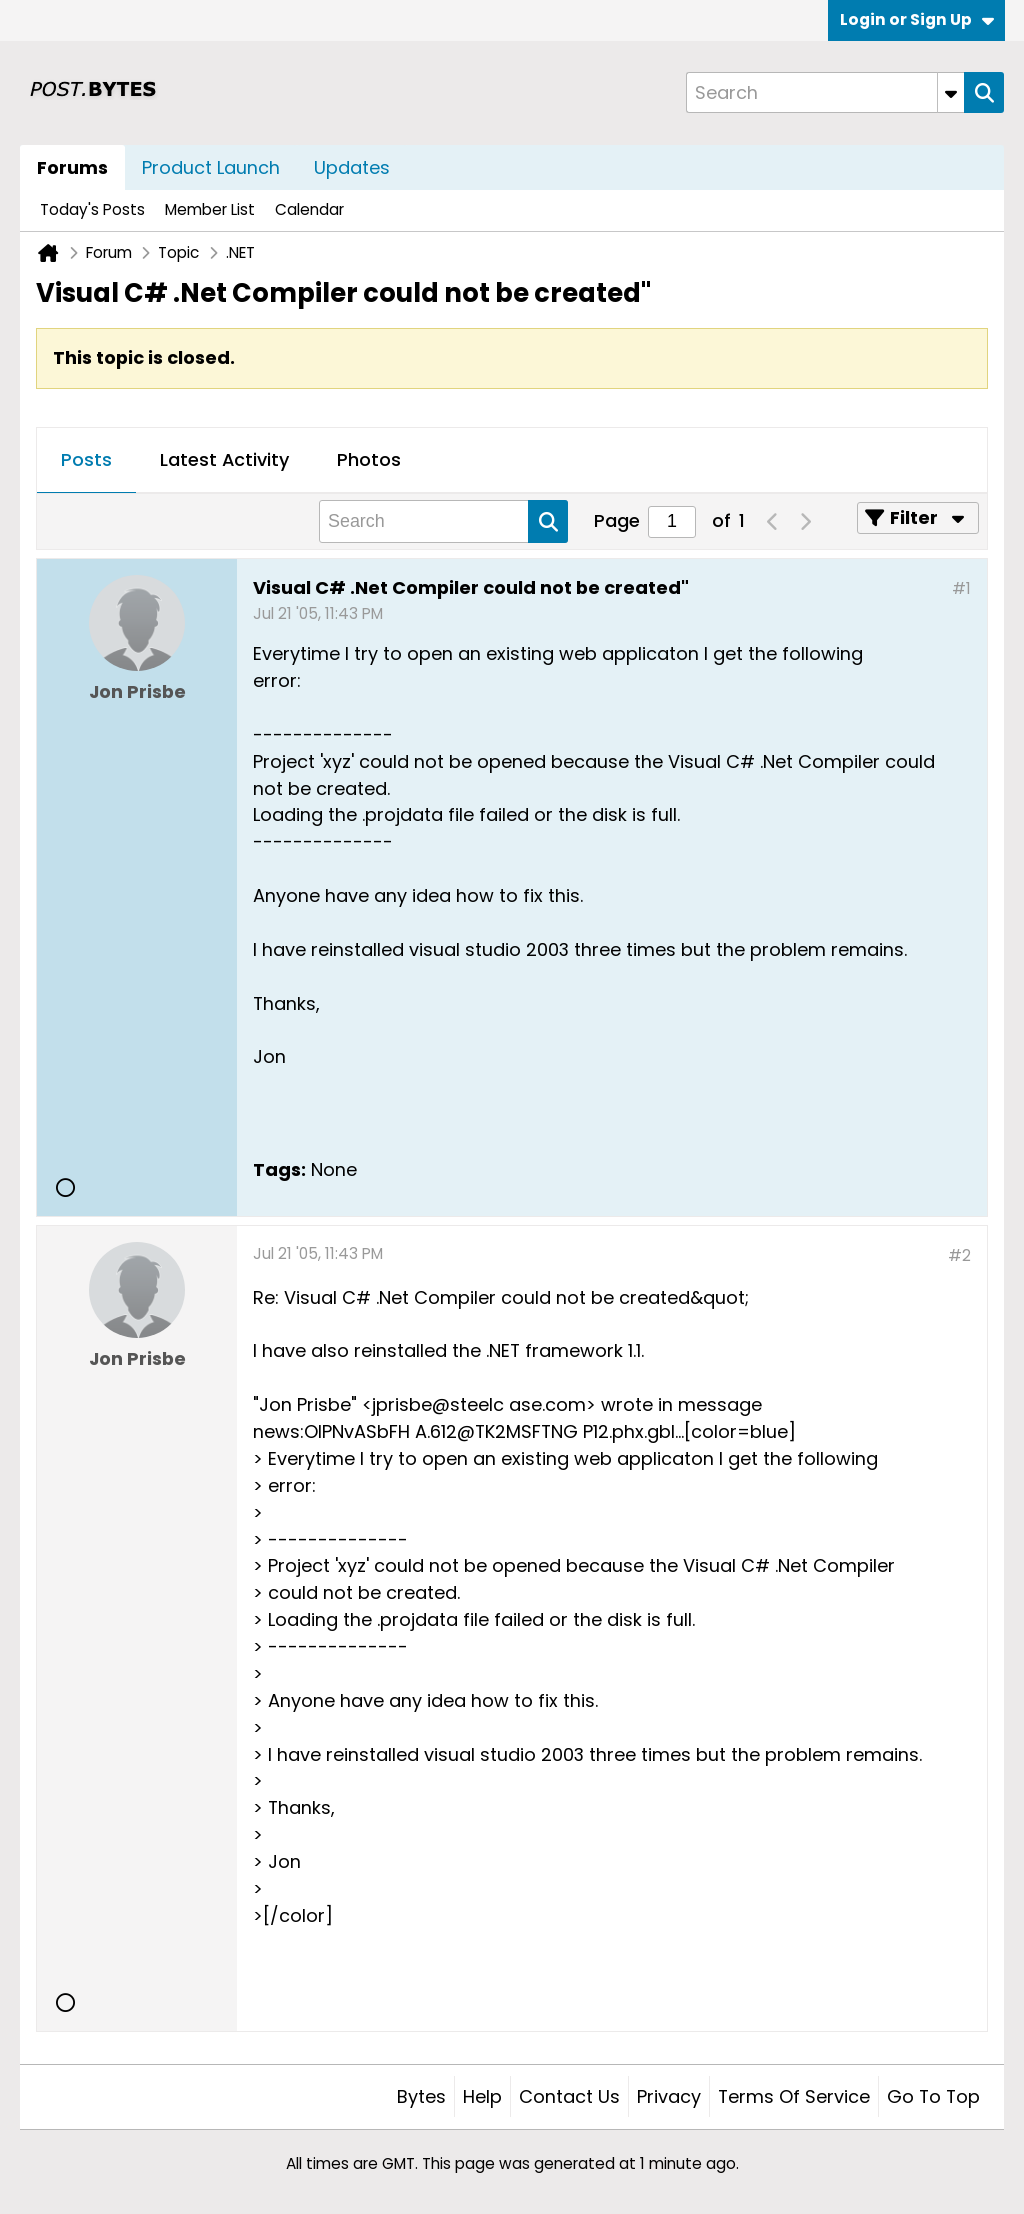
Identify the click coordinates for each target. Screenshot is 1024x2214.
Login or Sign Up (917, 19)
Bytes (421, 2096)
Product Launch (211, 167)
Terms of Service (794, 2096)
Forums (72, 167)
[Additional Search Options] (951, 92)
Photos (369, 459)
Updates (352, 167)
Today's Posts (92, 209)
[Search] (825, 92)
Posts (86, 459)
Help (482, 2096)
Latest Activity (224, 459)
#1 (961, 588)
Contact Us (569, 2096)
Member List (210, 209)
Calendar (309, 209)
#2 (959, 1255)
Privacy (669, 2096)
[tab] (86, 461)
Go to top (933, 2096)
